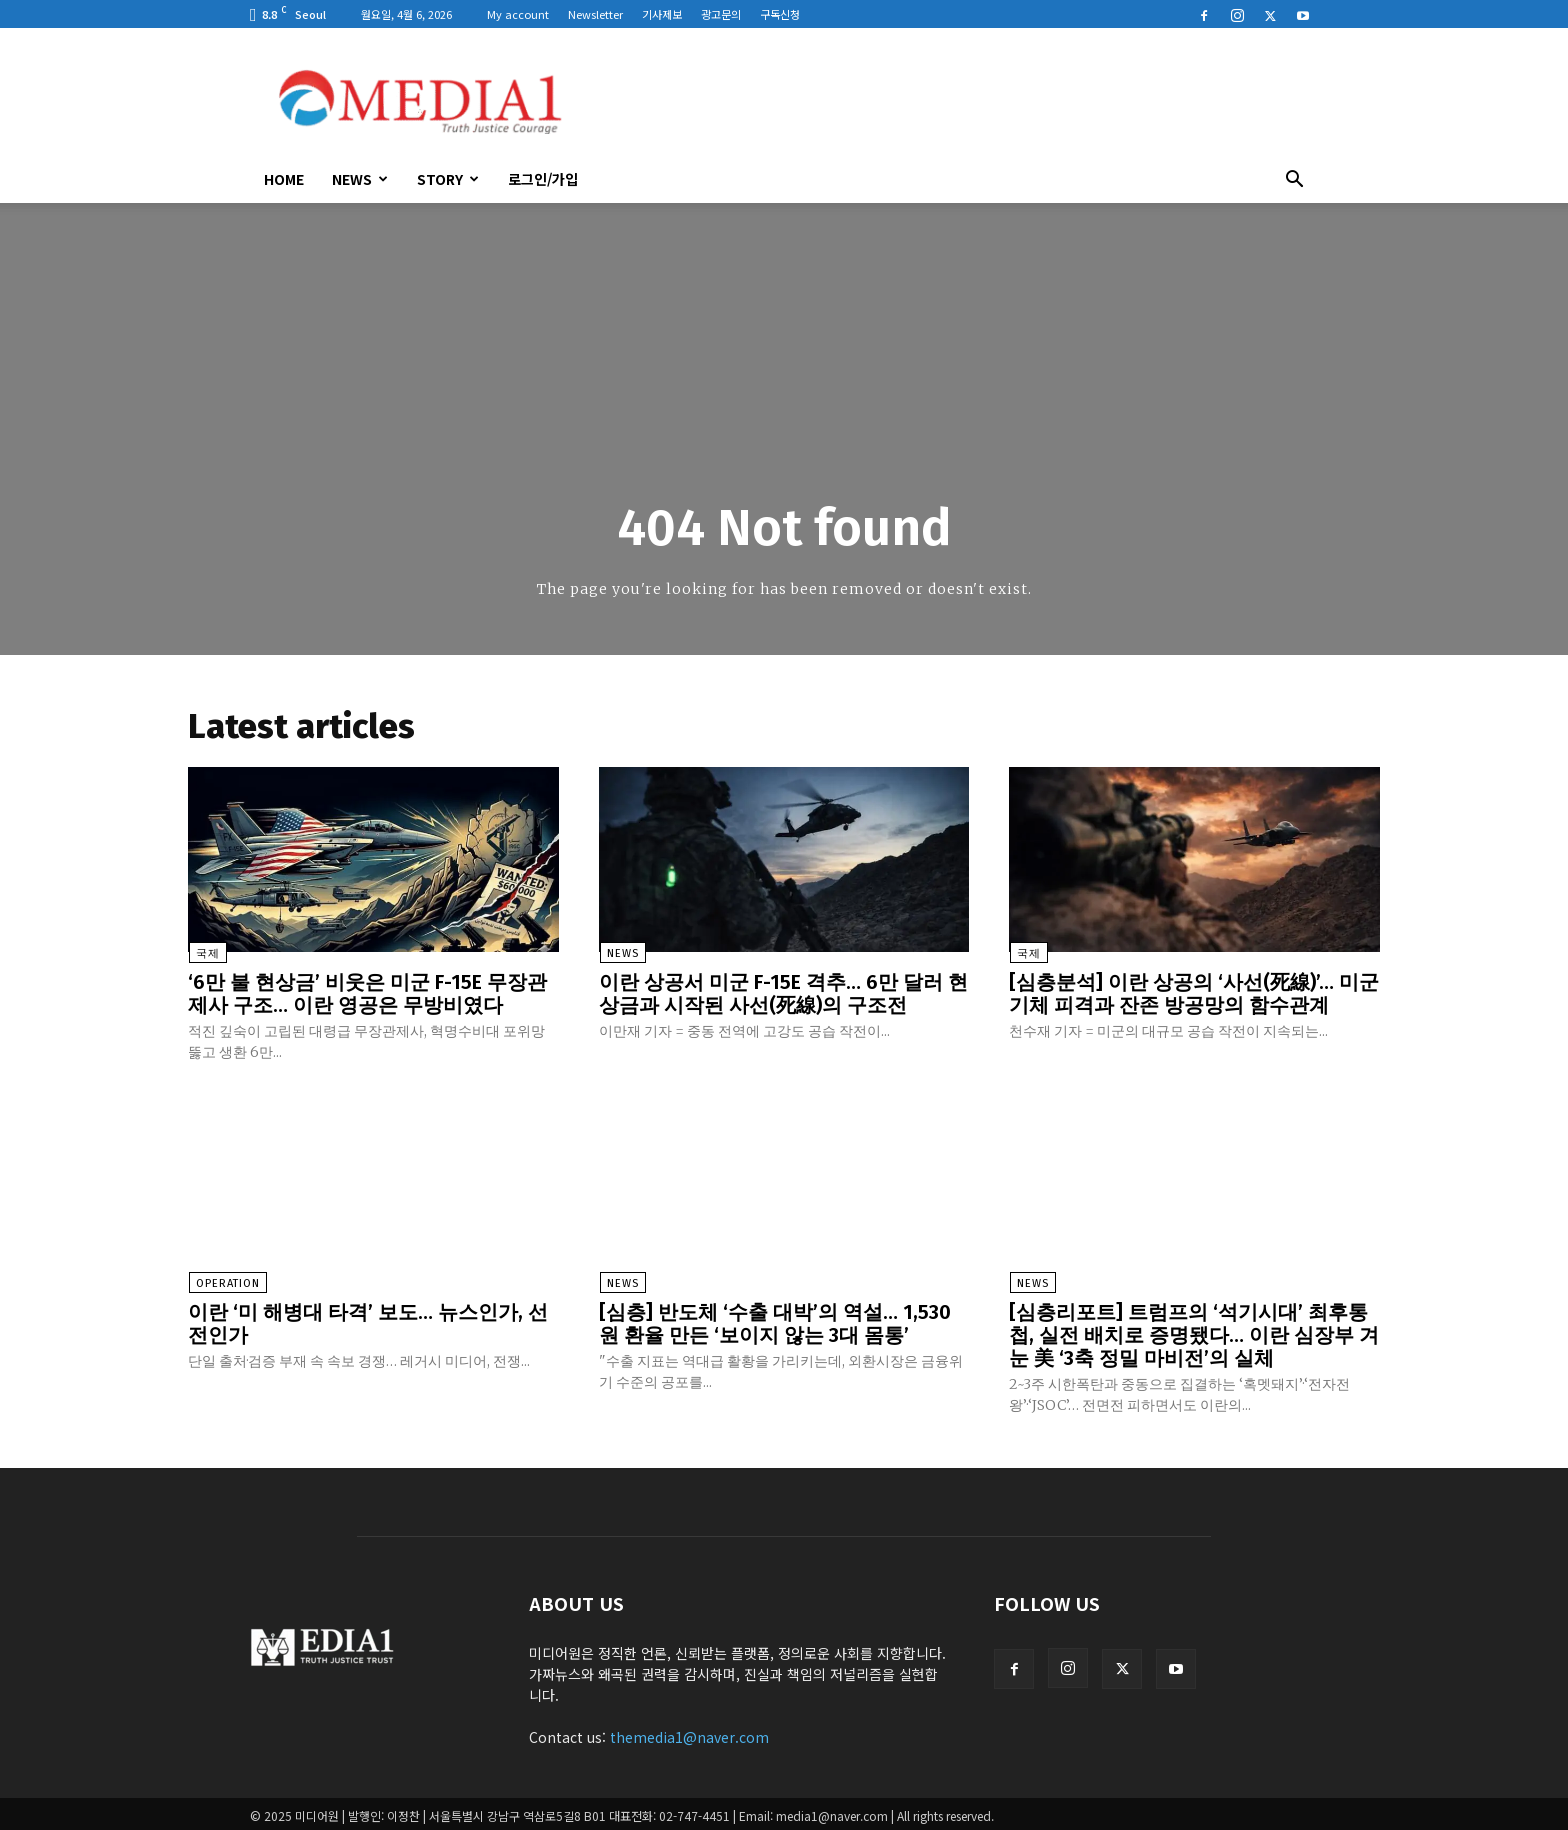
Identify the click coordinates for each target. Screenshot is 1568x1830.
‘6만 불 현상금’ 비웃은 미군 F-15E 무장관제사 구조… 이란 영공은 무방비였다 (367, 994)
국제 (207, 954)
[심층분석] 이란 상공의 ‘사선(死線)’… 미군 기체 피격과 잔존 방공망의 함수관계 (1194, 994)
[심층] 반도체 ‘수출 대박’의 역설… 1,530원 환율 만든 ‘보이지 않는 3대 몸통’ (775, 1322)
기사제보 (662, 14)
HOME (284, 179)
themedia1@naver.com (689, 1733)
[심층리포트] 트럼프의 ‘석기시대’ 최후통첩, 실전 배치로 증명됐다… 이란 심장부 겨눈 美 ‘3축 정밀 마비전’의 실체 (1194, 1333)
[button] (1294, 181)
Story (448, 179)
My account (518, 14)
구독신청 (780, 14)
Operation (227, 1282)
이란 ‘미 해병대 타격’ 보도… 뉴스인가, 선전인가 (368, 1322)
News (360, 179)
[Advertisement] (954, 101)
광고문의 (721, 14)
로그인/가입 (543, 179)
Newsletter (595, 14)
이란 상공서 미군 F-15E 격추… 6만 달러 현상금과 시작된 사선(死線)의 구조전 (783, 994)
